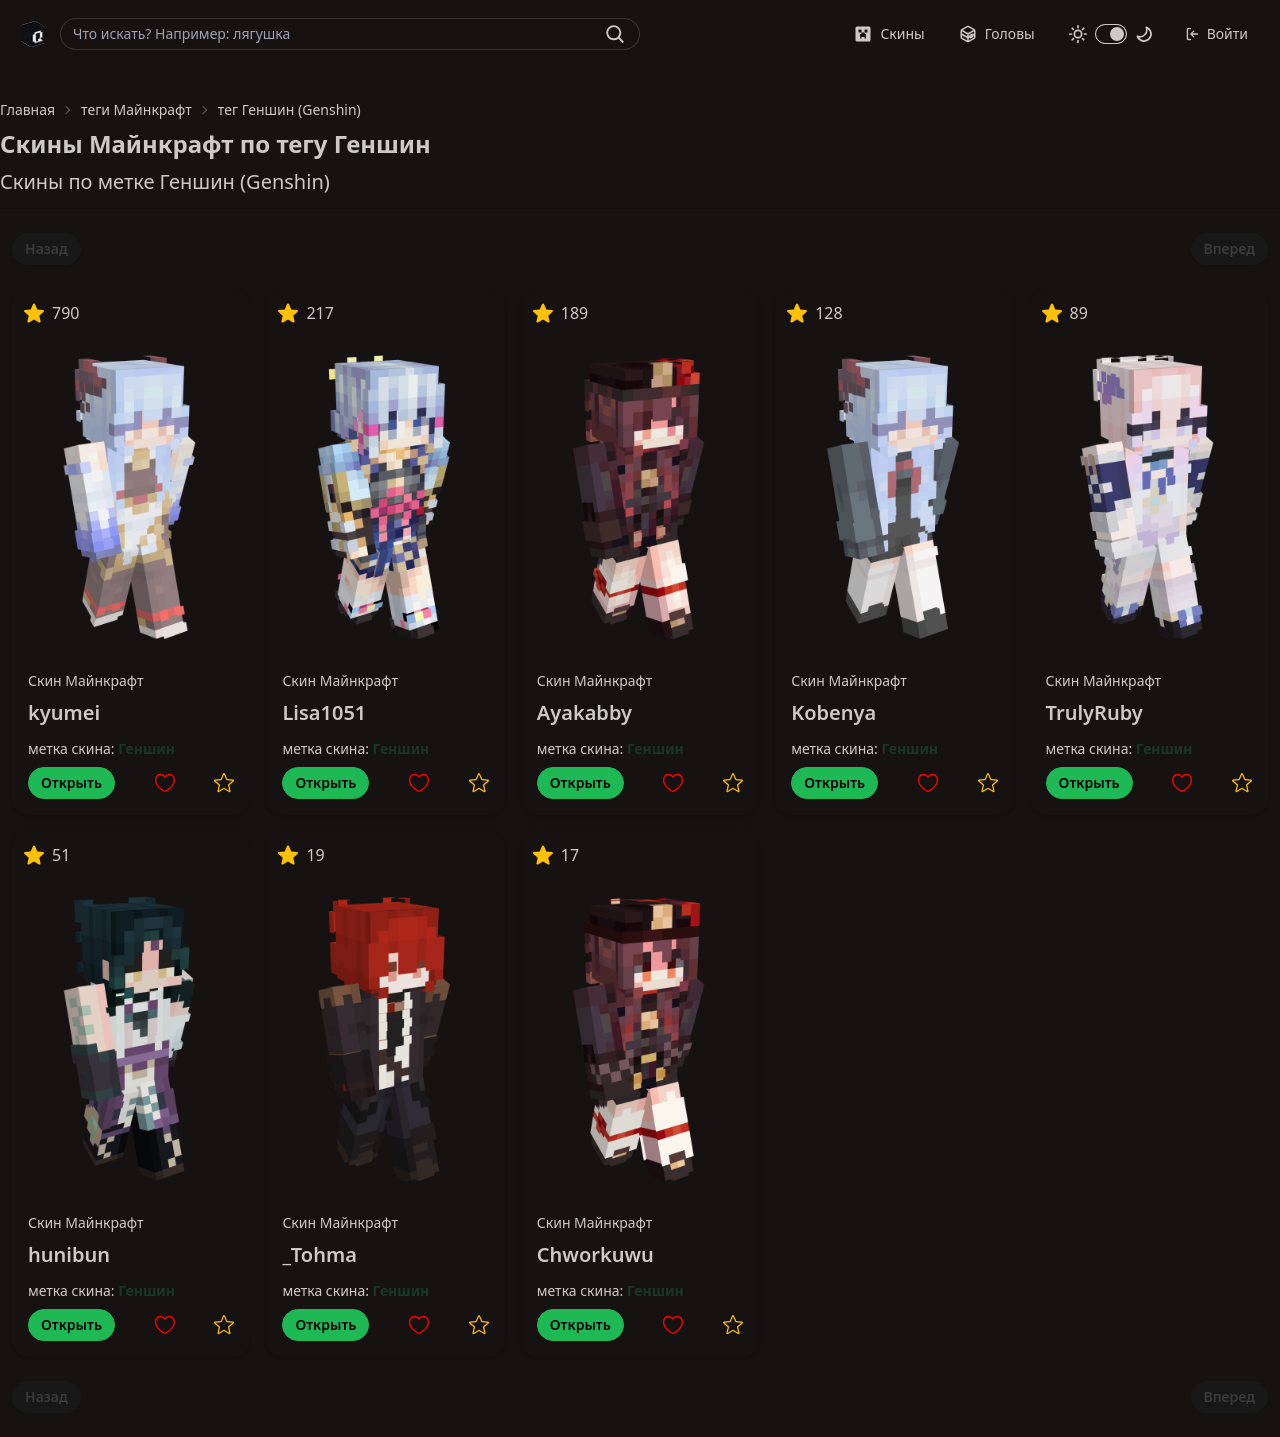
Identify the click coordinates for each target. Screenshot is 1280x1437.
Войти (1216, 33)
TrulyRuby (1094, 712)
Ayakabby (584, 712)
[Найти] (615, 34)
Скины (889, 33)
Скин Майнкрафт (86, 680)
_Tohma (319, 1254)
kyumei (64, 712)
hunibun (69, 1254)
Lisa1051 (324, 712)
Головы (997, 33)
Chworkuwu (595, 1254)
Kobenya (833, 712)
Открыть (71, 782)
